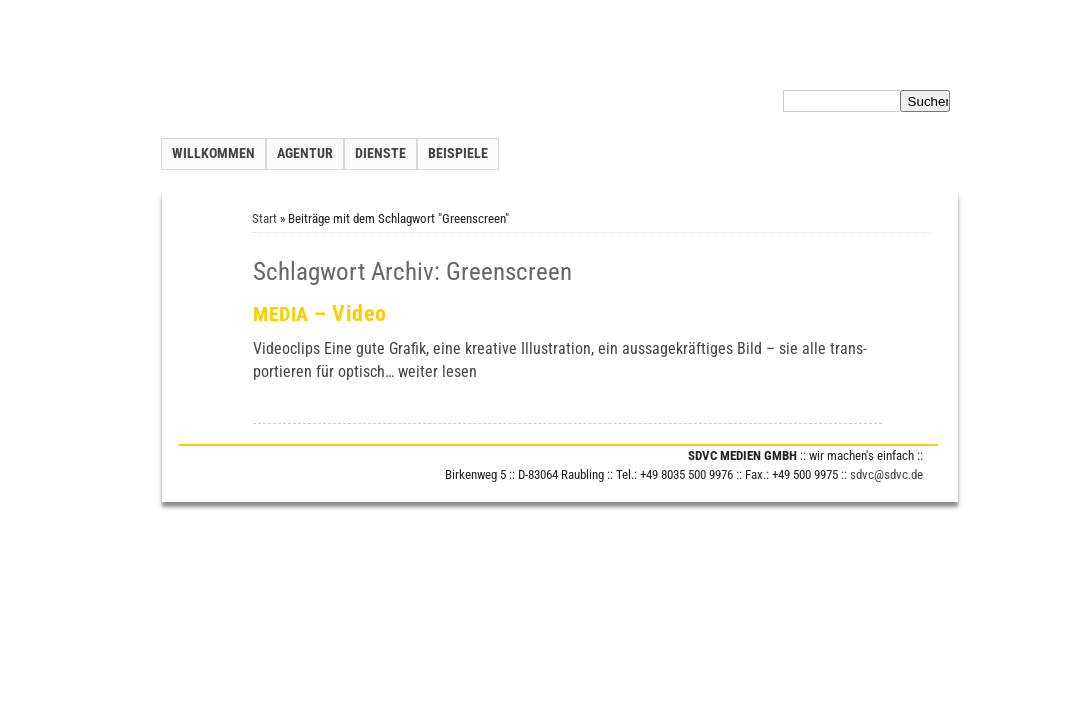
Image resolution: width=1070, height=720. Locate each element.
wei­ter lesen (437, 371)
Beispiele (458, 153)
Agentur (305, 153)
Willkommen (213, 153)
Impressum (926, 64)
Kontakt (685, 64)
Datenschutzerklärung (822, 64)
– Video (319, 313)
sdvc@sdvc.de (886, 474)
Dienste (380, 153)
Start (264, 218)
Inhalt (733, 64)
